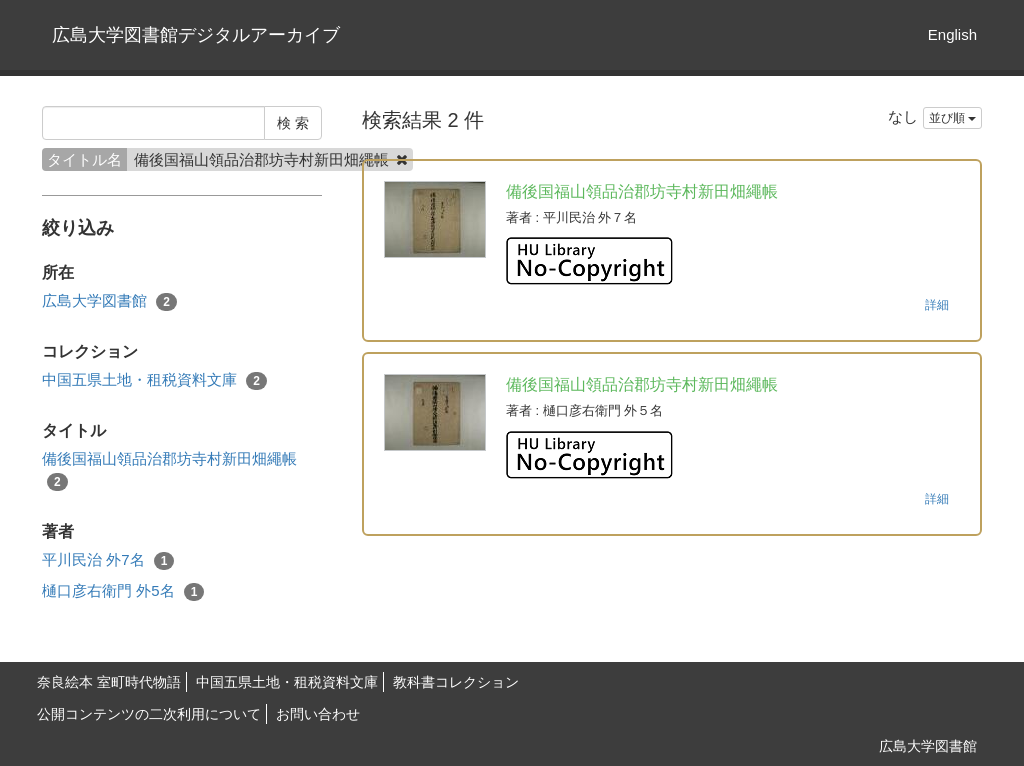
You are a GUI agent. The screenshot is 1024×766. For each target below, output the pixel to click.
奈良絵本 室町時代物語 (109, 682)
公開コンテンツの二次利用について (149, 714)
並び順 (952, 118)
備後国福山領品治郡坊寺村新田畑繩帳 (169, 470)
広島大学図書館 (109, 301)
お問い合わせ (318, 714)
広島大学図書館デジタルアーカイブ (196, 35)
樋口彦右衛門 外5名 (123, 591)
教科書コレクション (456, 682)
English (952, 34)
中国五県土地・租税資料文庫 (154, 380)
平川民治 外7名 (108, 560)
